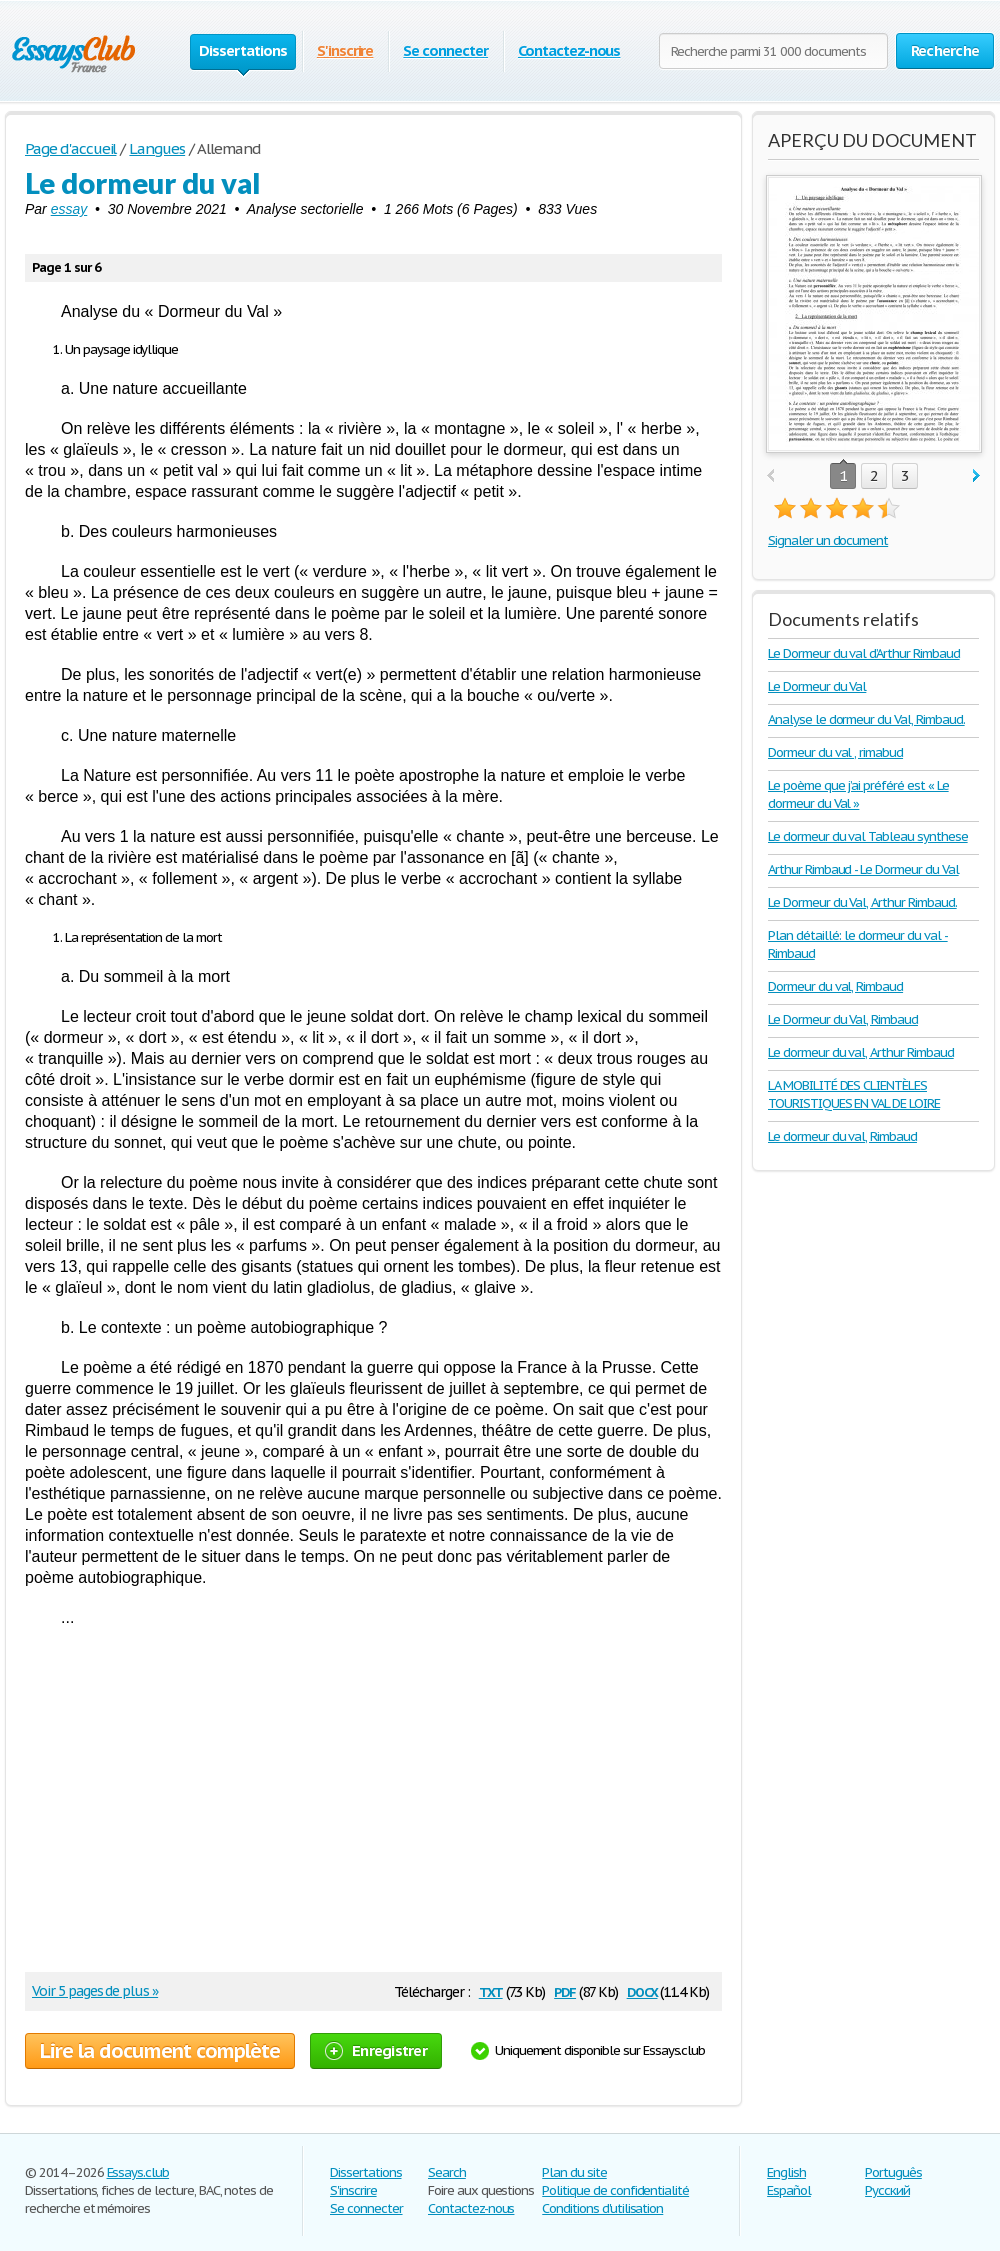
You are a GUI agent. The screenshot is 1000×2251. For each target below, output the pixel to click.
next (976, 476)
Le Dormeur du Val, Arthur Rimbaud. (862, 902)
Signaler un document (828, 540)
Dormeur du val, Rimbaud (835, 986)
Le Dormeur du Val (817, 686)
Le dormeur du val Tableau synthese (868, 836)
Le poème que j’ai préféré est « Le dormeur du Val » (858, 794)
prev (770, 476)
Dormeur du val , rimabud (835, 752)
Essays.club (138, 2172)
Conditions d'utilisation (602, 2208)
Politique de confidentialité (615, 2190)
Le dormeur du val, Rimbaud (842, 1136)
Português (893, 2172)
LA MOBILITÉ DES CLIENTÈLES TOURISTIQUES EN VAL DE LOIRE (854, 1094)
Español (789, 2190)
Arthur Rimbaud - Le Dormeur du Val (863, 869)
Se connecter (445, 50)
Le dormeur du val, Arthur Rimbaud (861, 1052)
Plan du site (574, 2172)
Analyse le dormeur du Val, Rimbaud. (866, 719)
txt (491, 1990)
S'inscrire (345, 50)
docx (642, 1990)
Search (447, 2172)
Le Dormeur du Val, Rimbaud (843, 1019)
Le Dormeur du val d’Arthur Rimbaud (864, 653)
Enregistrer (376, 2050)
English (786, 2172)
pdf (565, 1990)
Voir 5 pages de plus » (95, 1991)
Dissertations (365, 2172)
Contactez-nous (569, 50)
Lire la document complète (160, 2051)
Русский (887, 2190)
